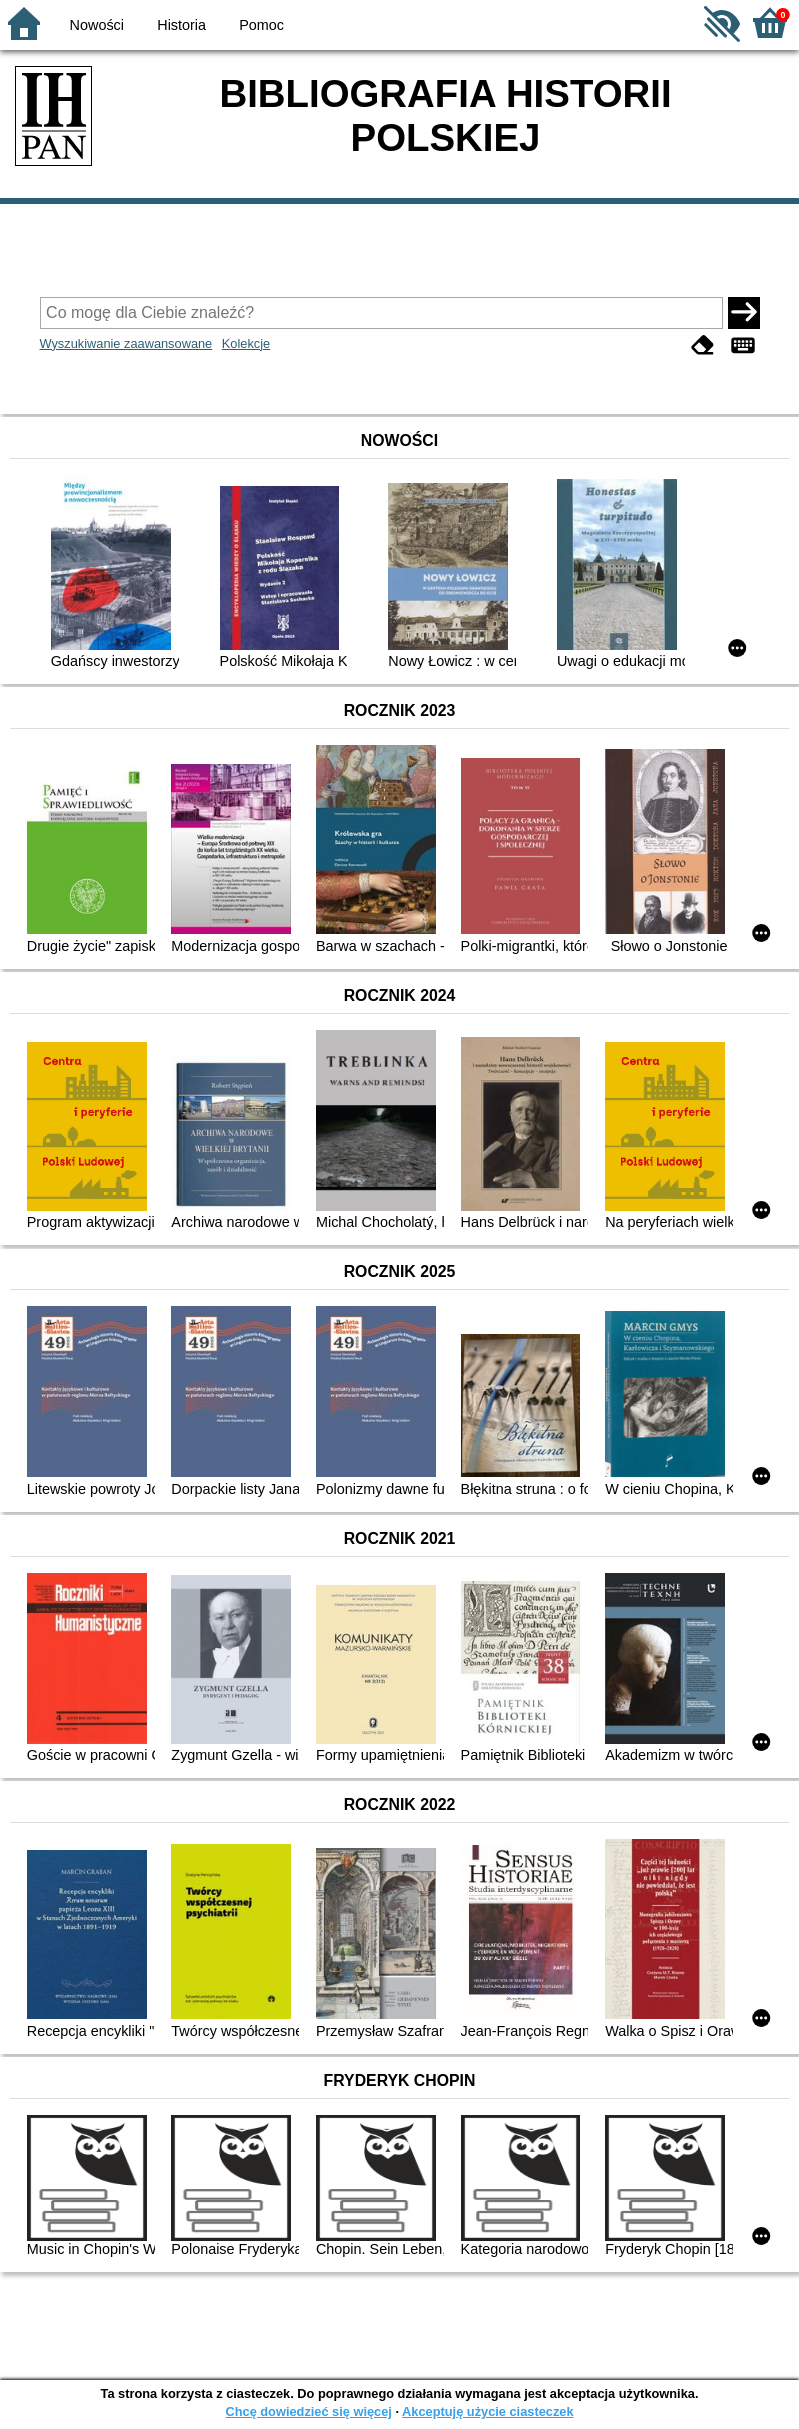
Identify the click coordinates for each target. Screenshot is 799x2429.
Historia (181, 25)
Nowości (97, 25)
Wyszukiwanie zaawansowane (126, 343)
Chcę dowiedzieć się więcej (308, 2411)
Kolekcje (246, 343)
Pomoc (261, 25)
